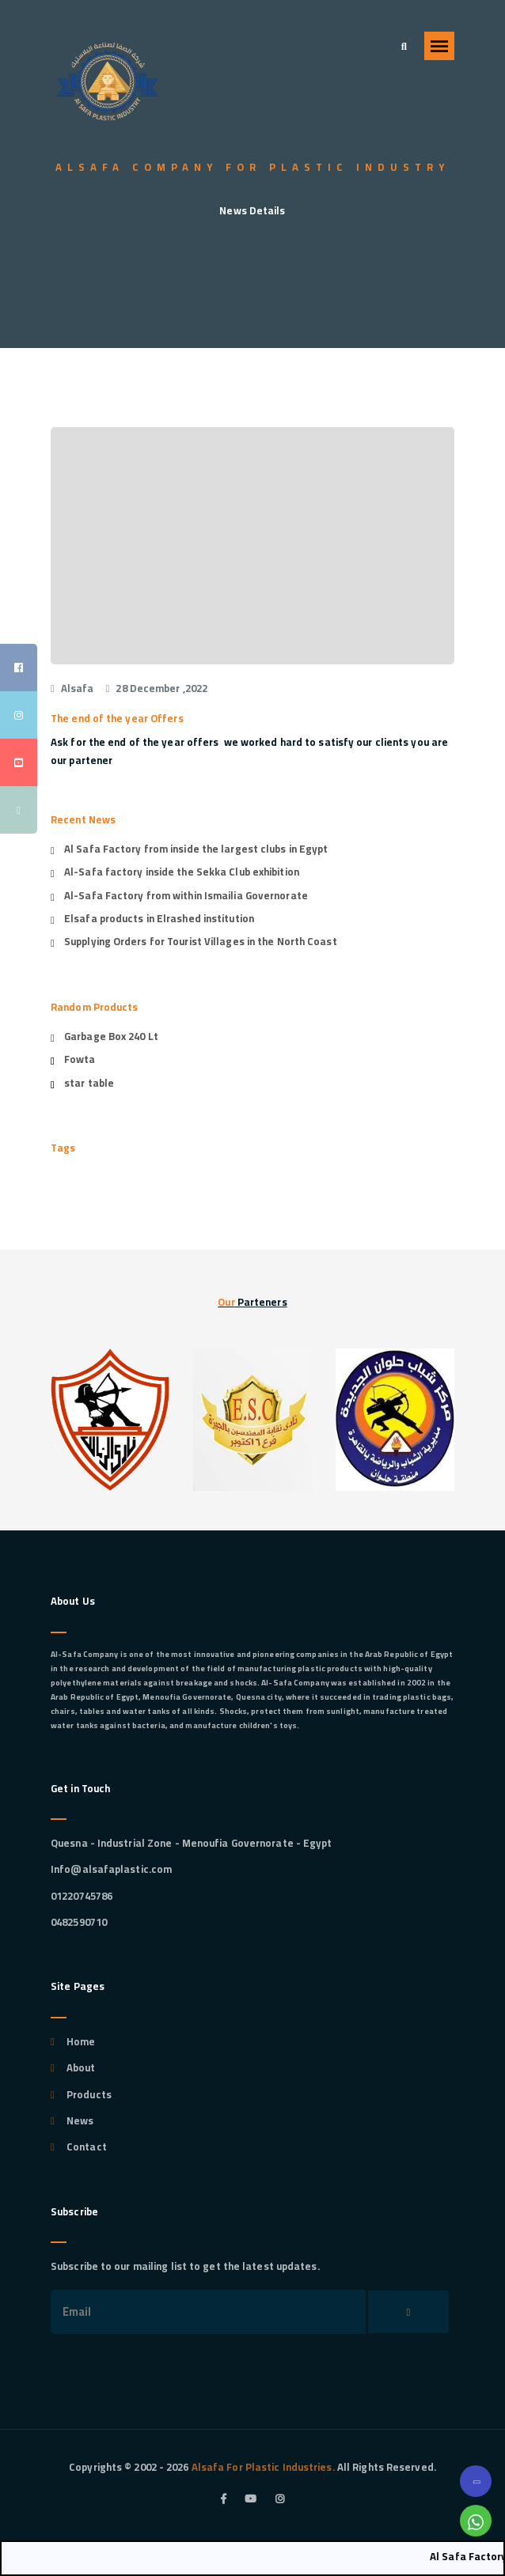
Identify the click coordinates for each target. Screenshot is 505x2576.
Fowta (80, 1059)
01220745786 (81, 1895)
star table (89, 1082)
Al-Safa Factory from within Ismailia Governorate (186, 895)
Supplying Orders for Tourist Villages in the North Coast (200, 941)
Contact (86, 2146)
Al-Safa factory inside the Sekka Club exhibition (181, 871)
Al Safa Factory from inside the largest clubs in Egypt (196, 848)
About (81, 2067)
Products (89, 2094)
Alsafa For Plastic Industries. (262, 2466)
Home (80, 2041)
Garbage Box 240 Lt (111, 1036)
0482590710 (79, 1921)
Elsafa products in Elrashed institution (159, 918)
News (79, 2120)
